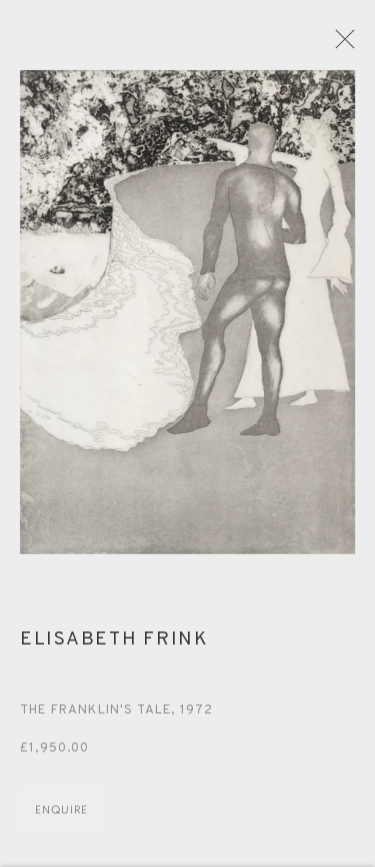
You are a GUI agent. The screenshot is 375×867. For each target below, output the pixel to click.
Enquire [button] (61, 816)
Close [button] (351, 45)
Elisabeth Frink (114, 646)
